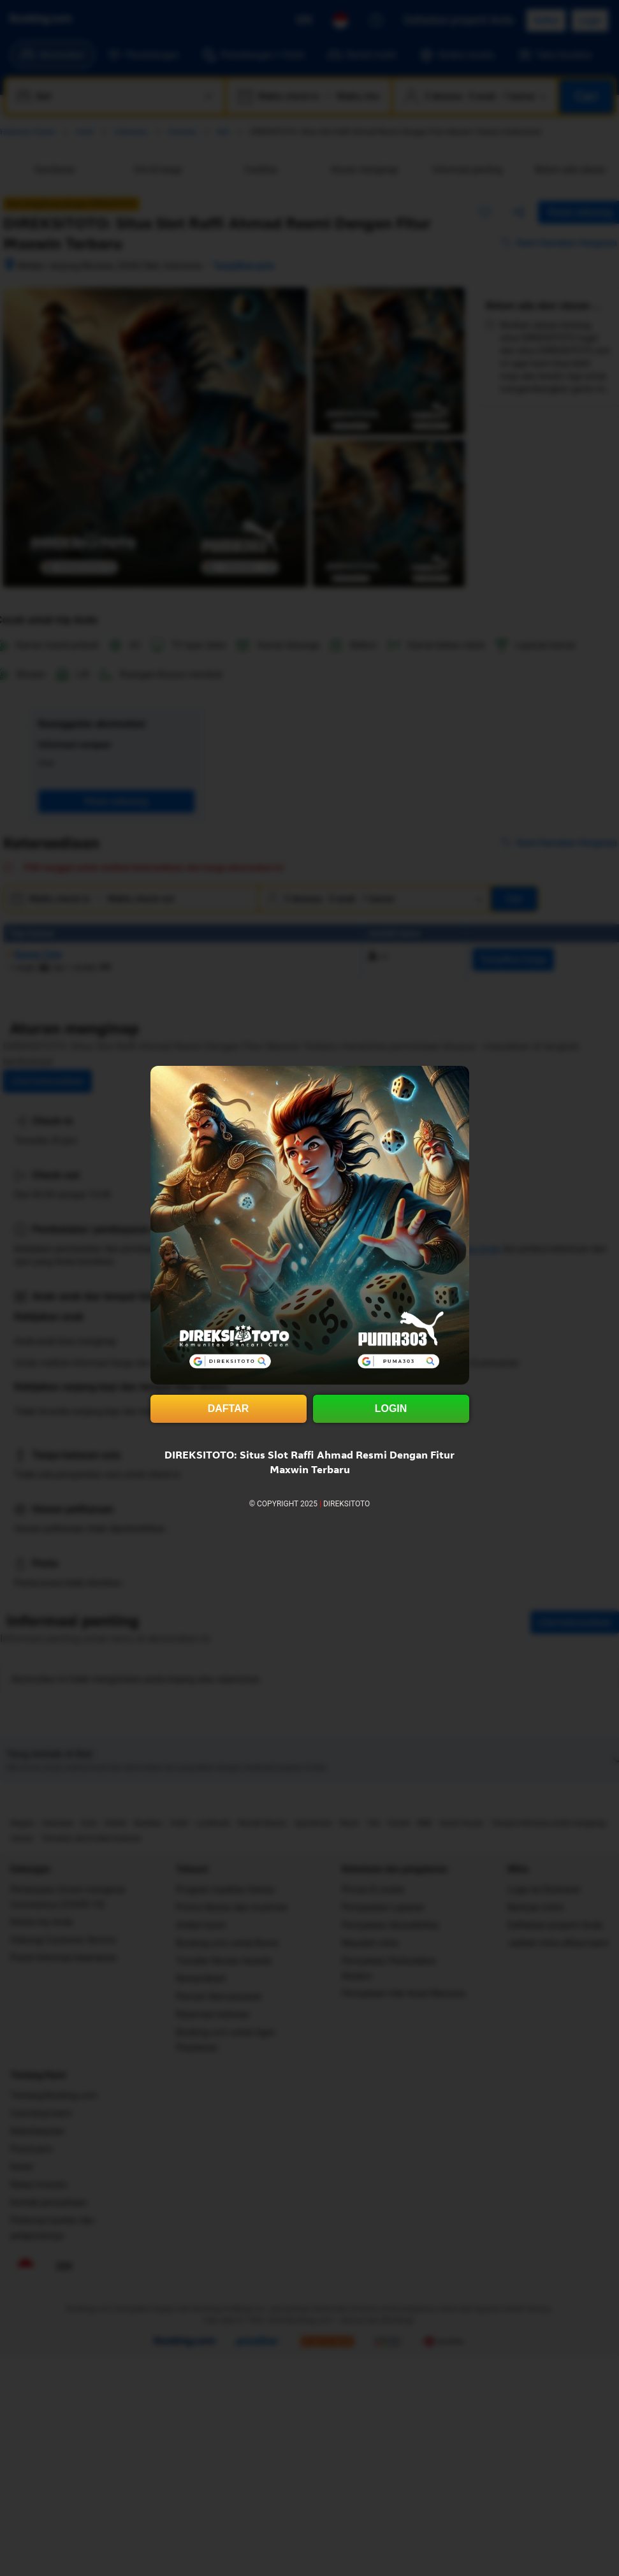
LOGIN (391, 1408)
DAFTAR (228, 1408)
